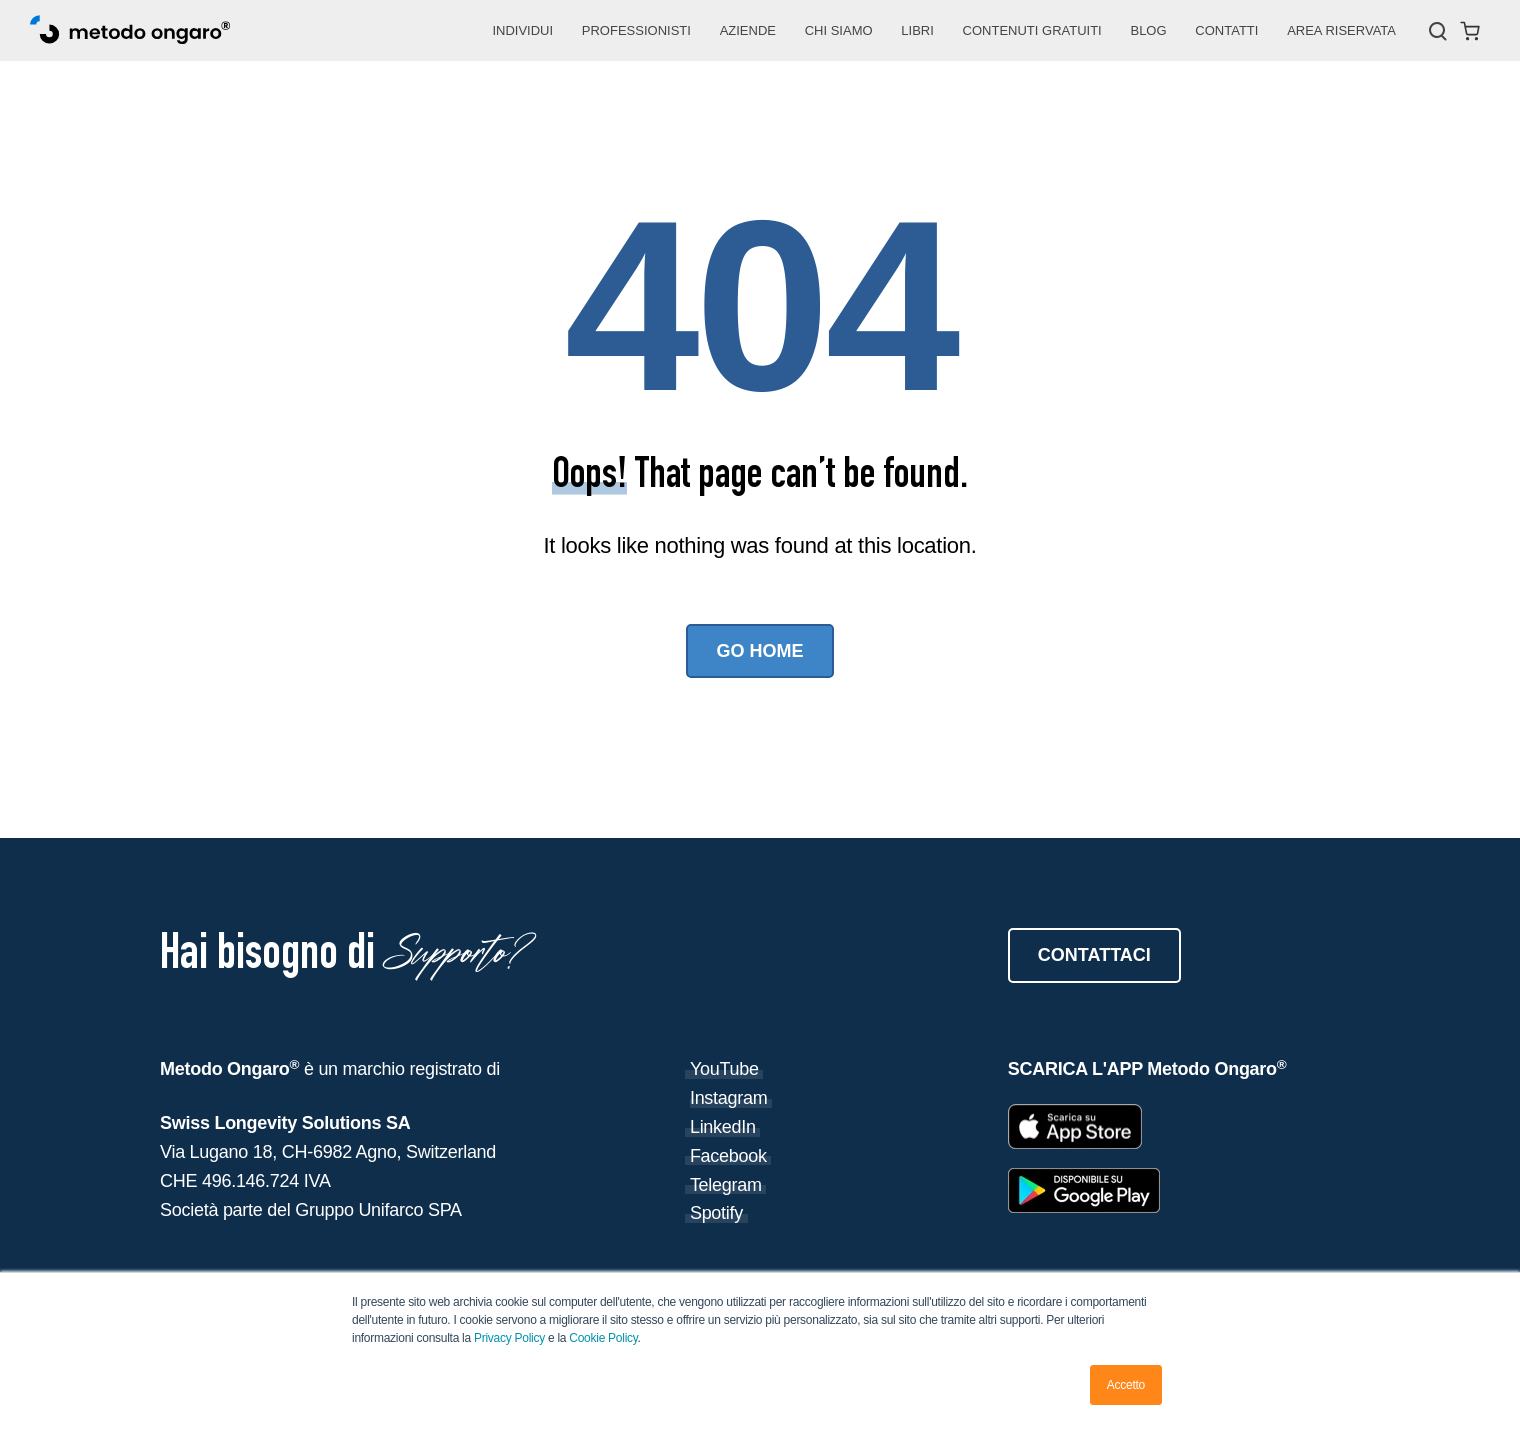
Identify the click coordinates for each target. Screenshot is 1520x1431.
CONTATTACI (1094, 955)
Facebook (728, 1156)
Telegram (726, 1185)
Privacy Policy (511, 1338)
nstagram (731, 1098)
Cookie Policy (603, 1338)
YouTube (724, 1069)
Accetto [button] (1126, 1385)
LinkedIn (723, 1127)
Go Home (759, 651)
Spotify (716, 1213)
